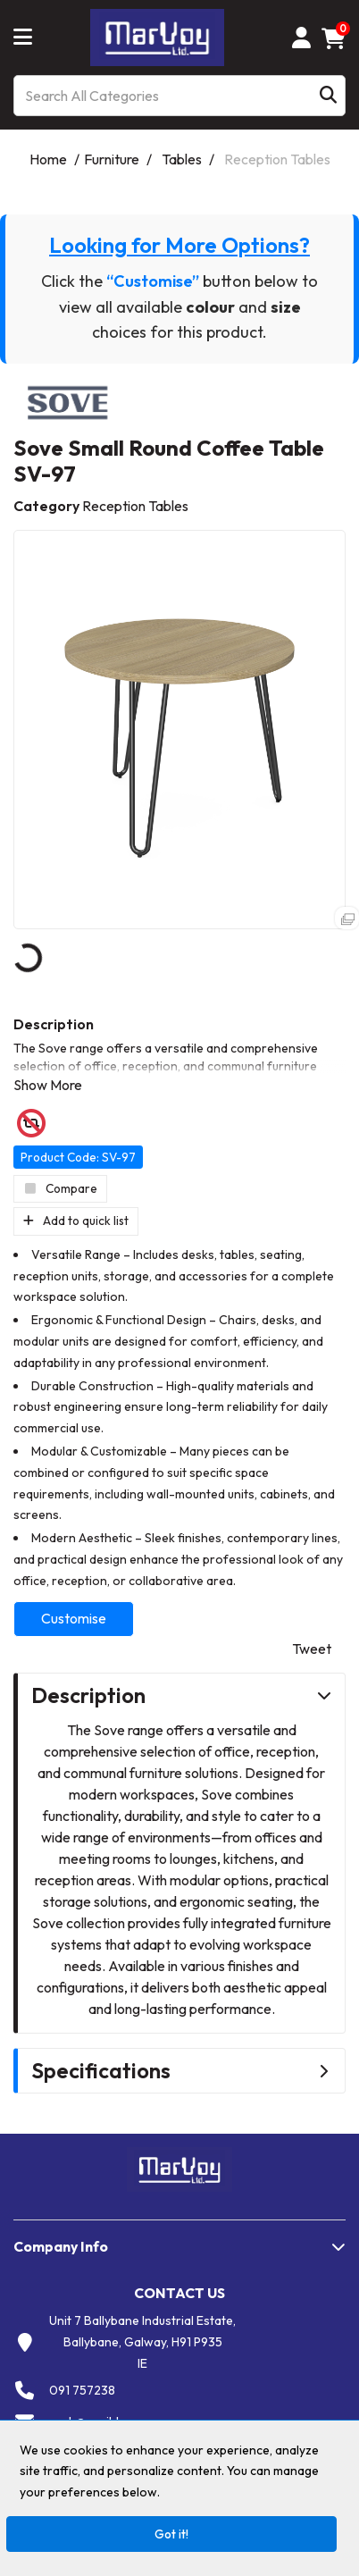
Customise (73, 1618)
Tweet (311, 1648)
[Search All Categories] (179, 95)
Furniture (111, 159)
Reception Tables (277, 159)
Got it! (171, 2534)
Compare (60, 1188)
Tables (182, 159)
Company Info (60, 2246)
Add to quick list (76, 1220)
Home (48, 159)
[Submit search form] (328, 95)
